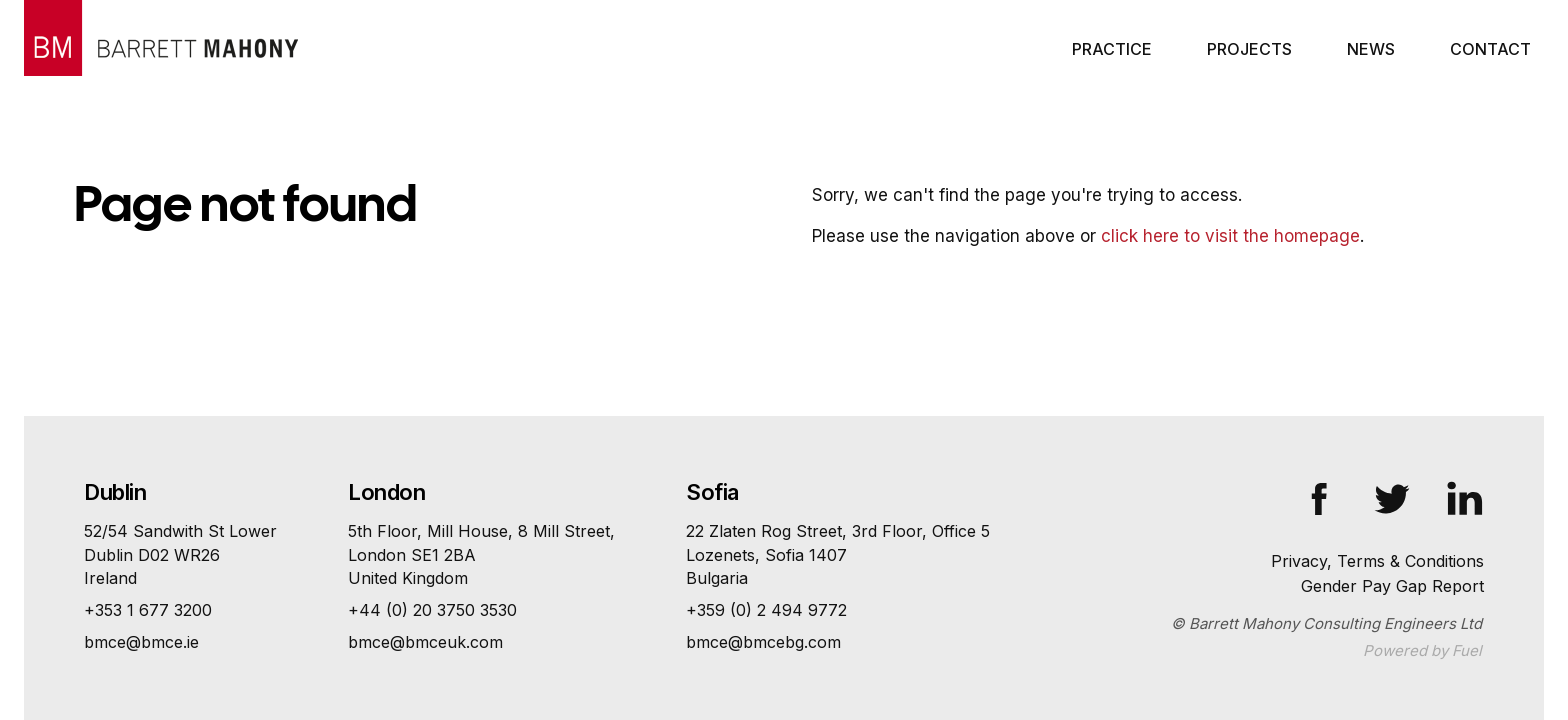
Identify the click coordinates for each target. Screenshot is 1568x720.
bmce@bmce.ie (141, 642)
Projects (1249, 49)
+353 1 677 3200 (148, 610)
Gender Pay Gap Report (1392, 586)
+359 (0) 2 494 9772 (766, 610)
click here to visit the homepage (1230, 236)
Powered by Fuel (1422, 650)
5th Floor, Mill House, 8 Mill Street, (481, 555)
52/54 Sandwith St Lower (180, 555)
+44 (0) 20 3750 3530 (432, 610)
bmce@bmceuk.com (425, 642)
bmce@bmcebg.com (763, 642)
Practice (1112, 49)
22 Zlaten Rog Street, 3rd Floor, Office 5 (838, 555)
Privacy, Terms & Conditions (1377, 561)
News (1371, 49)
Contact (1490, 49)
